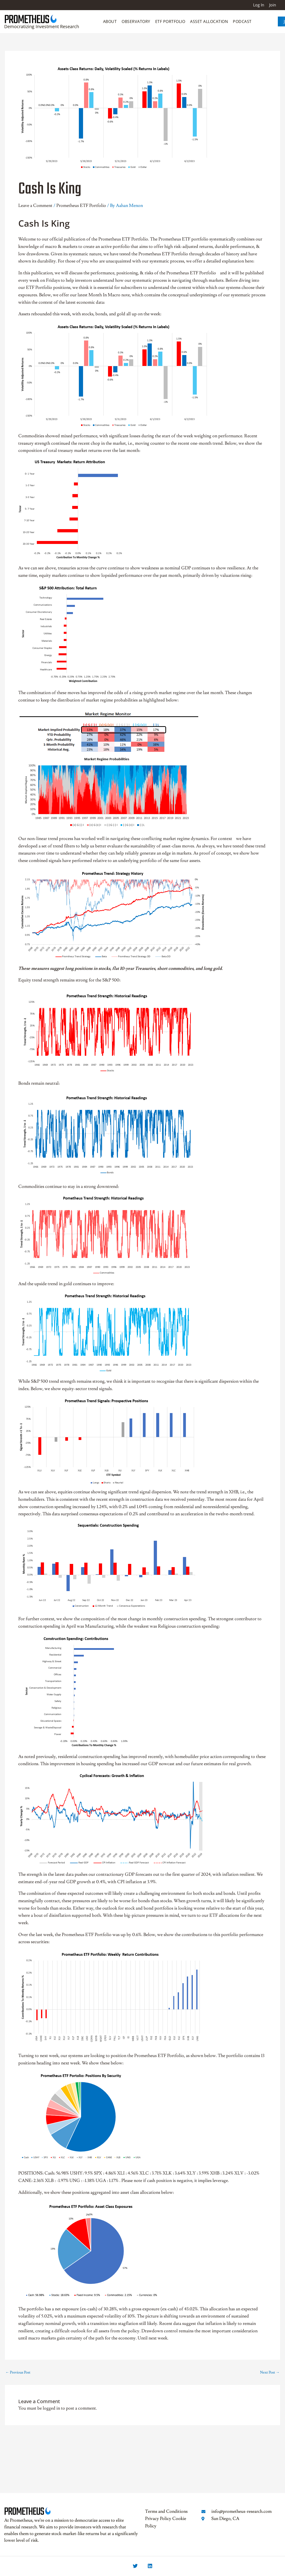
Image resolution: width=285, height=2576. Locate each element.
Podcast (242, 21)
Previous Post (17, 2372)
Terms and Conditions (166, 2511)
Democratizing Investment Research (41, 26)
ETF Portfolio (170, 21)
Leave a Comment (35, 205)
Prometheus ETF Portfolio (81, 205)
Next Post (270, 2372)
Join (272, 5)
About (110, 21)
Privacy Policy (158, 2518)
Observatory (136, 21)
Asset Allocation (209, 21)
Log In (258, 5)
